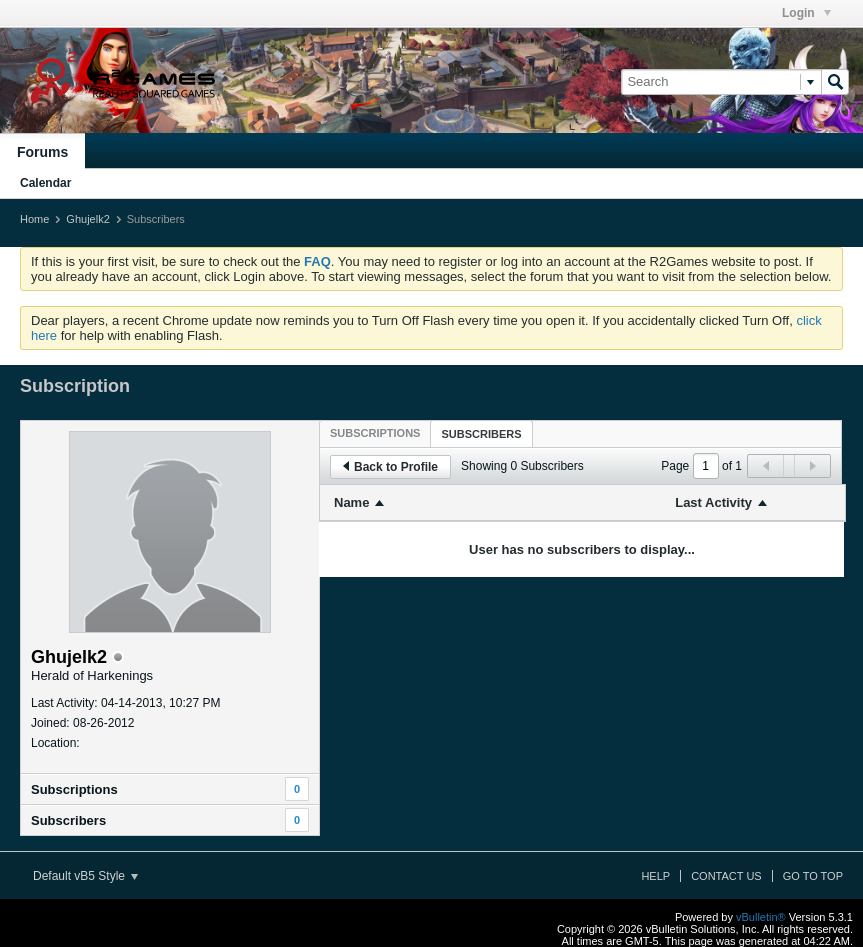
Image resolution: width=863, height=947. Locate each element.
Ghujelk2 (87, 219)
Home (34, 219)
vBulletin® (761, 917)
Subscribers (68, 820)
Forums (42, 152)
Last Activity (713, 502)
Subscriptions (74, 789)
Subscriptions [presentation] (375, 433)
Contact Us (726, 876)
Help (655, 876)
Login (806, 13)
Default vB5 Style (85, 876)
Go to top (813, 876)
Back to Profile (390, 467)
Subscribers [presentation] (481, 434)
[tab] (375, 433)
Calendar (45, 183)
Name (351, 502)
